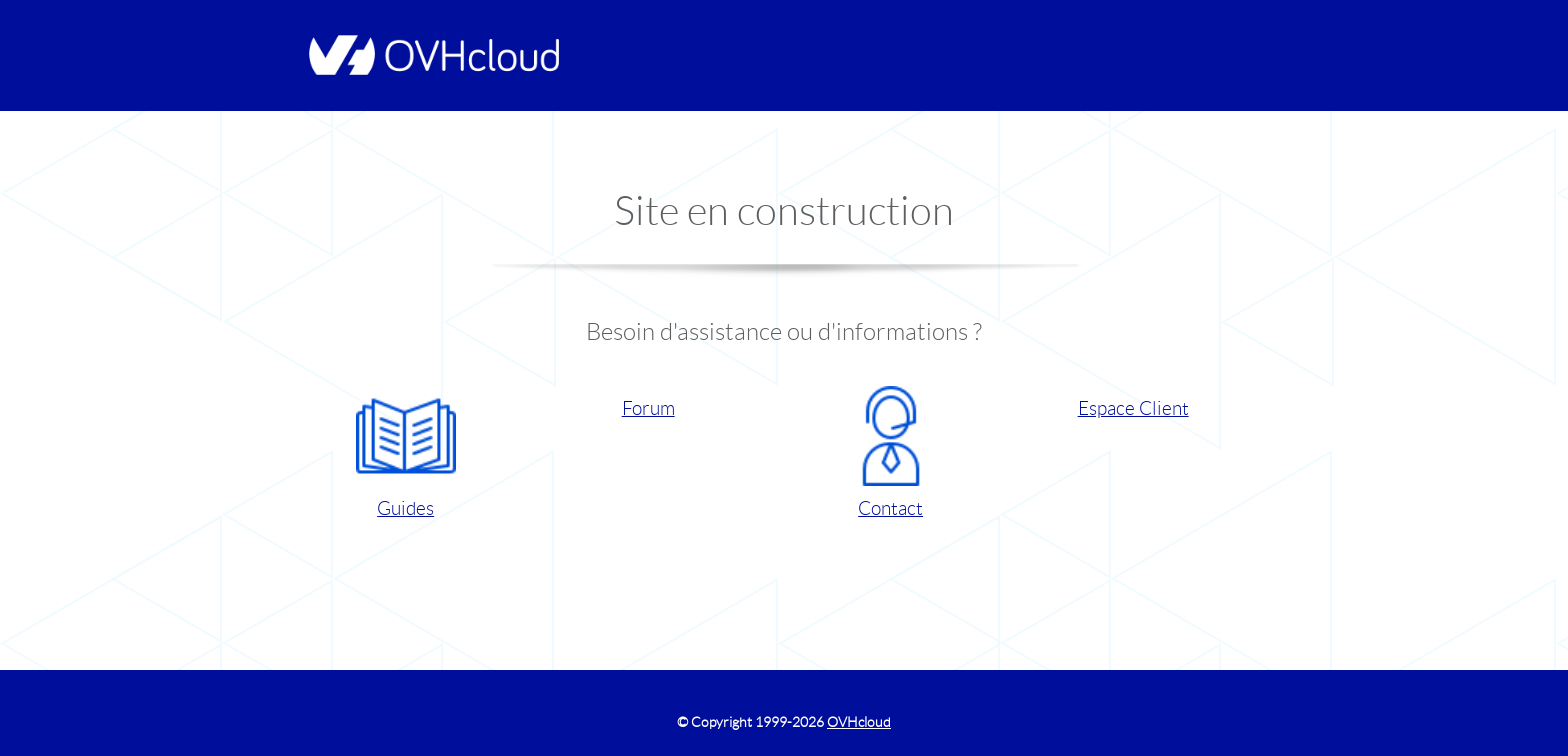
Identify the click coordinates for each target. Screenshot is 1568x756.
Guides (406, 452)
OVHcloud (859, 722)
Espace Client (1133, 408)
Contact (891, 452)
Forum (648, 408)
